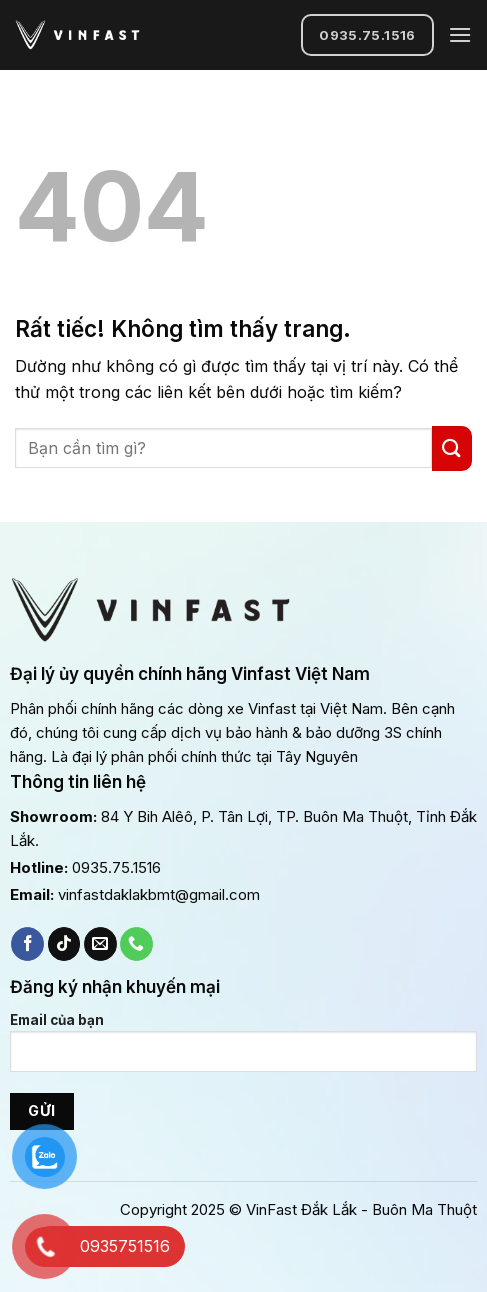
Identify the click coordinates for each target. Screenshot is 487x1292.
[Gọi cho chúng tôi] (136, 944)
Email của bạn (243, 1050)
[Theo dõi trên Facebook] (27, 944)
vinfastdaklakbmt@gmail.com (159, 894)
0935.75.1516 (116, 867)
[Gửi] (452, 448)
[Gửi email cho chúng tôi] (100, 944)
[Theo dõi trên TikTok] (64, 944)
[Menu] (460, 34)
